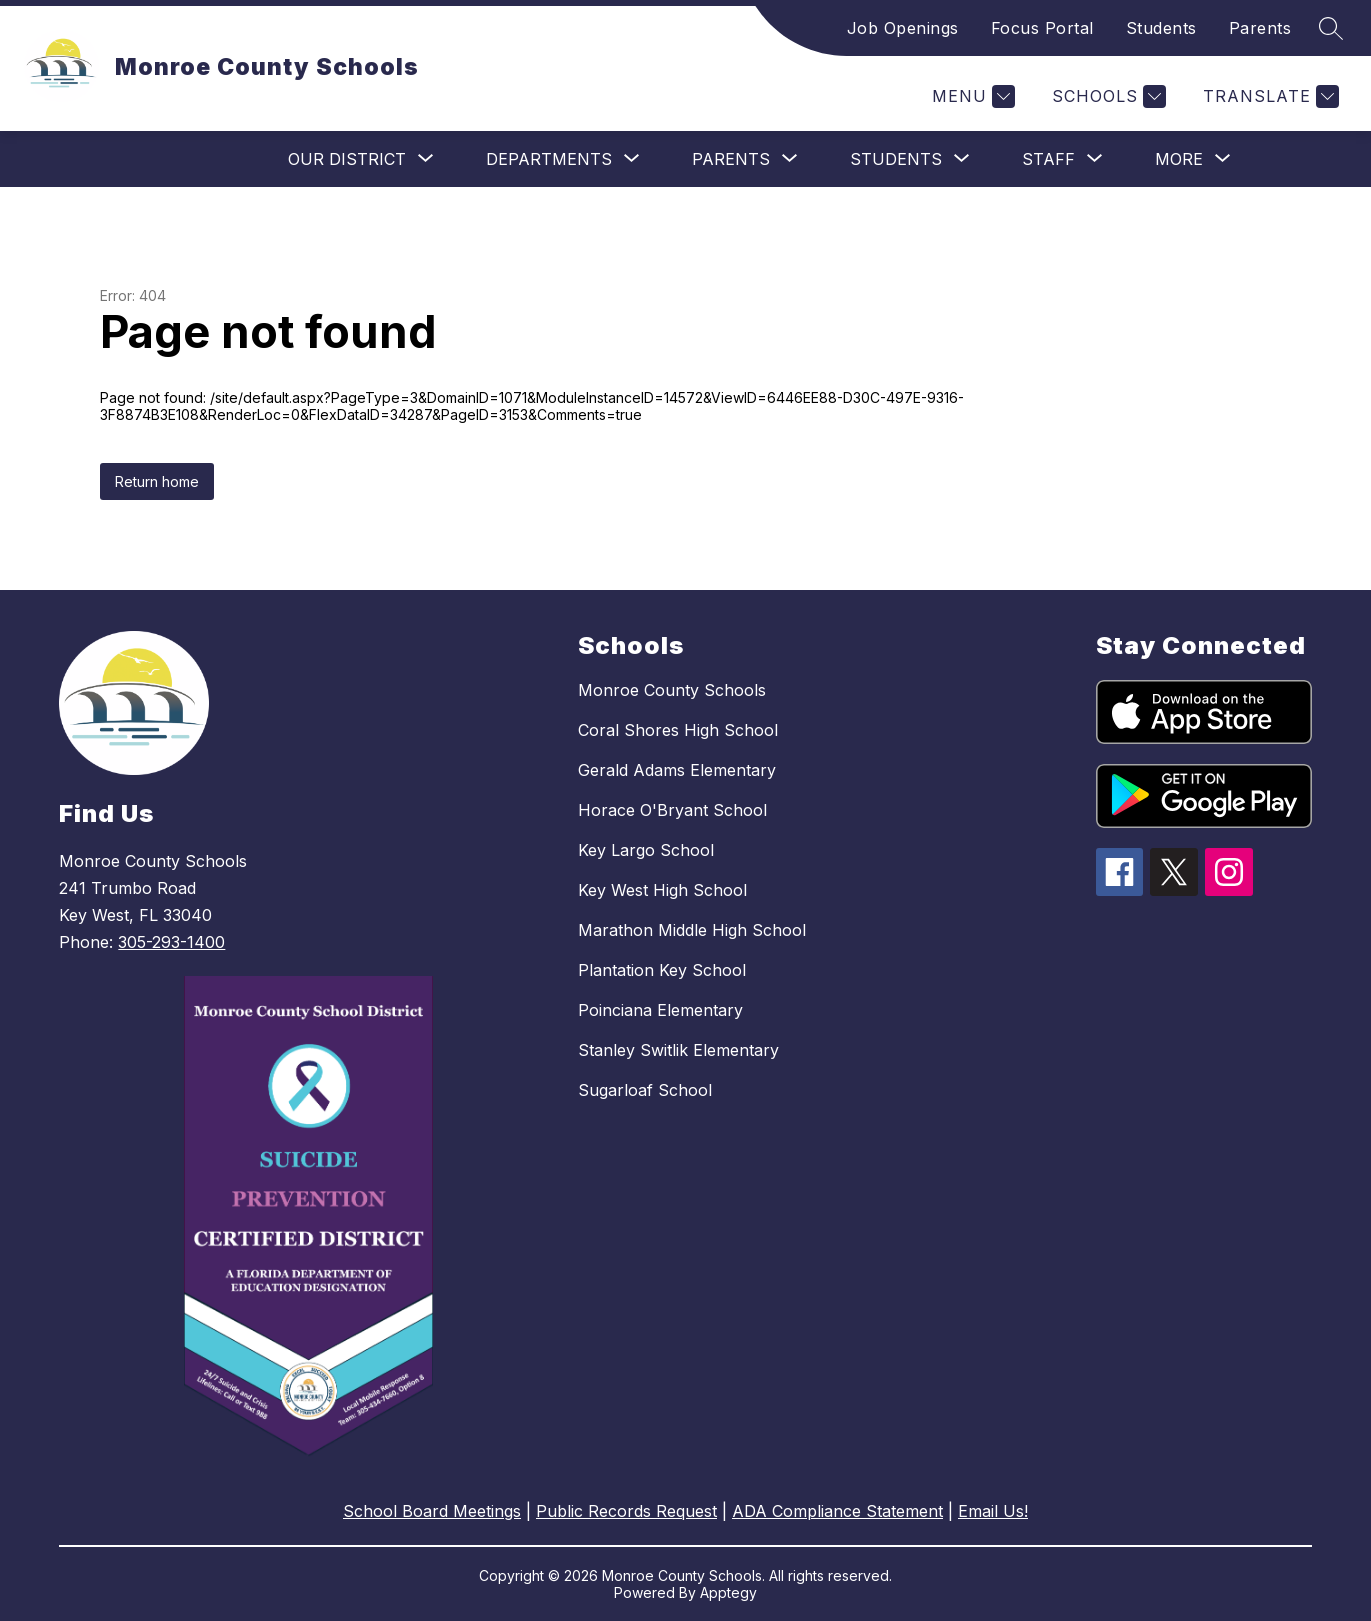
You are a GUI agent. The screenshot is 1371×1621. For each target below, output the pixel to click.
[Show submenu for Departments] (549, 159)
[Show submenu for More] (1179, 159)
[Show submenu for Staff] (1048, 159)
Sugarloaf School (645, 1090)
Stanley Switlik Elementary (678, 1050)
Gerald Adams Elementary (677, 770)
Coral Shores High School (678, 730)
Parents (1260, 28)
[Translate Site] (1268, 96)
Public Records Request (626, 1511)
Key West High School (662, 890)
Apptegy (728, 1592)
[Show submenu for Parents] (731, 159)
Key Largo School (646, 850)
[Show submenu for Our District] (347, 159)
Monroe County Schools (672, 690)
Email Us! (993, 1511)
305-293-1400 (171, 942)
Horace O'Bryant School (672, 810)
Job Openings (903, 28)
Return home (157, 481)
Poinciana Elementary (660, 1010)
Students (1161, 28)
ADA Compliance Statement (837, 1511)
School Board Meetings (432, 1511)
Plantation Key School (662, 970)
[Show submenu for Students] (896, 159)
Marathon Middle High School (692, 930)
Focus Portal (1042, 28)
